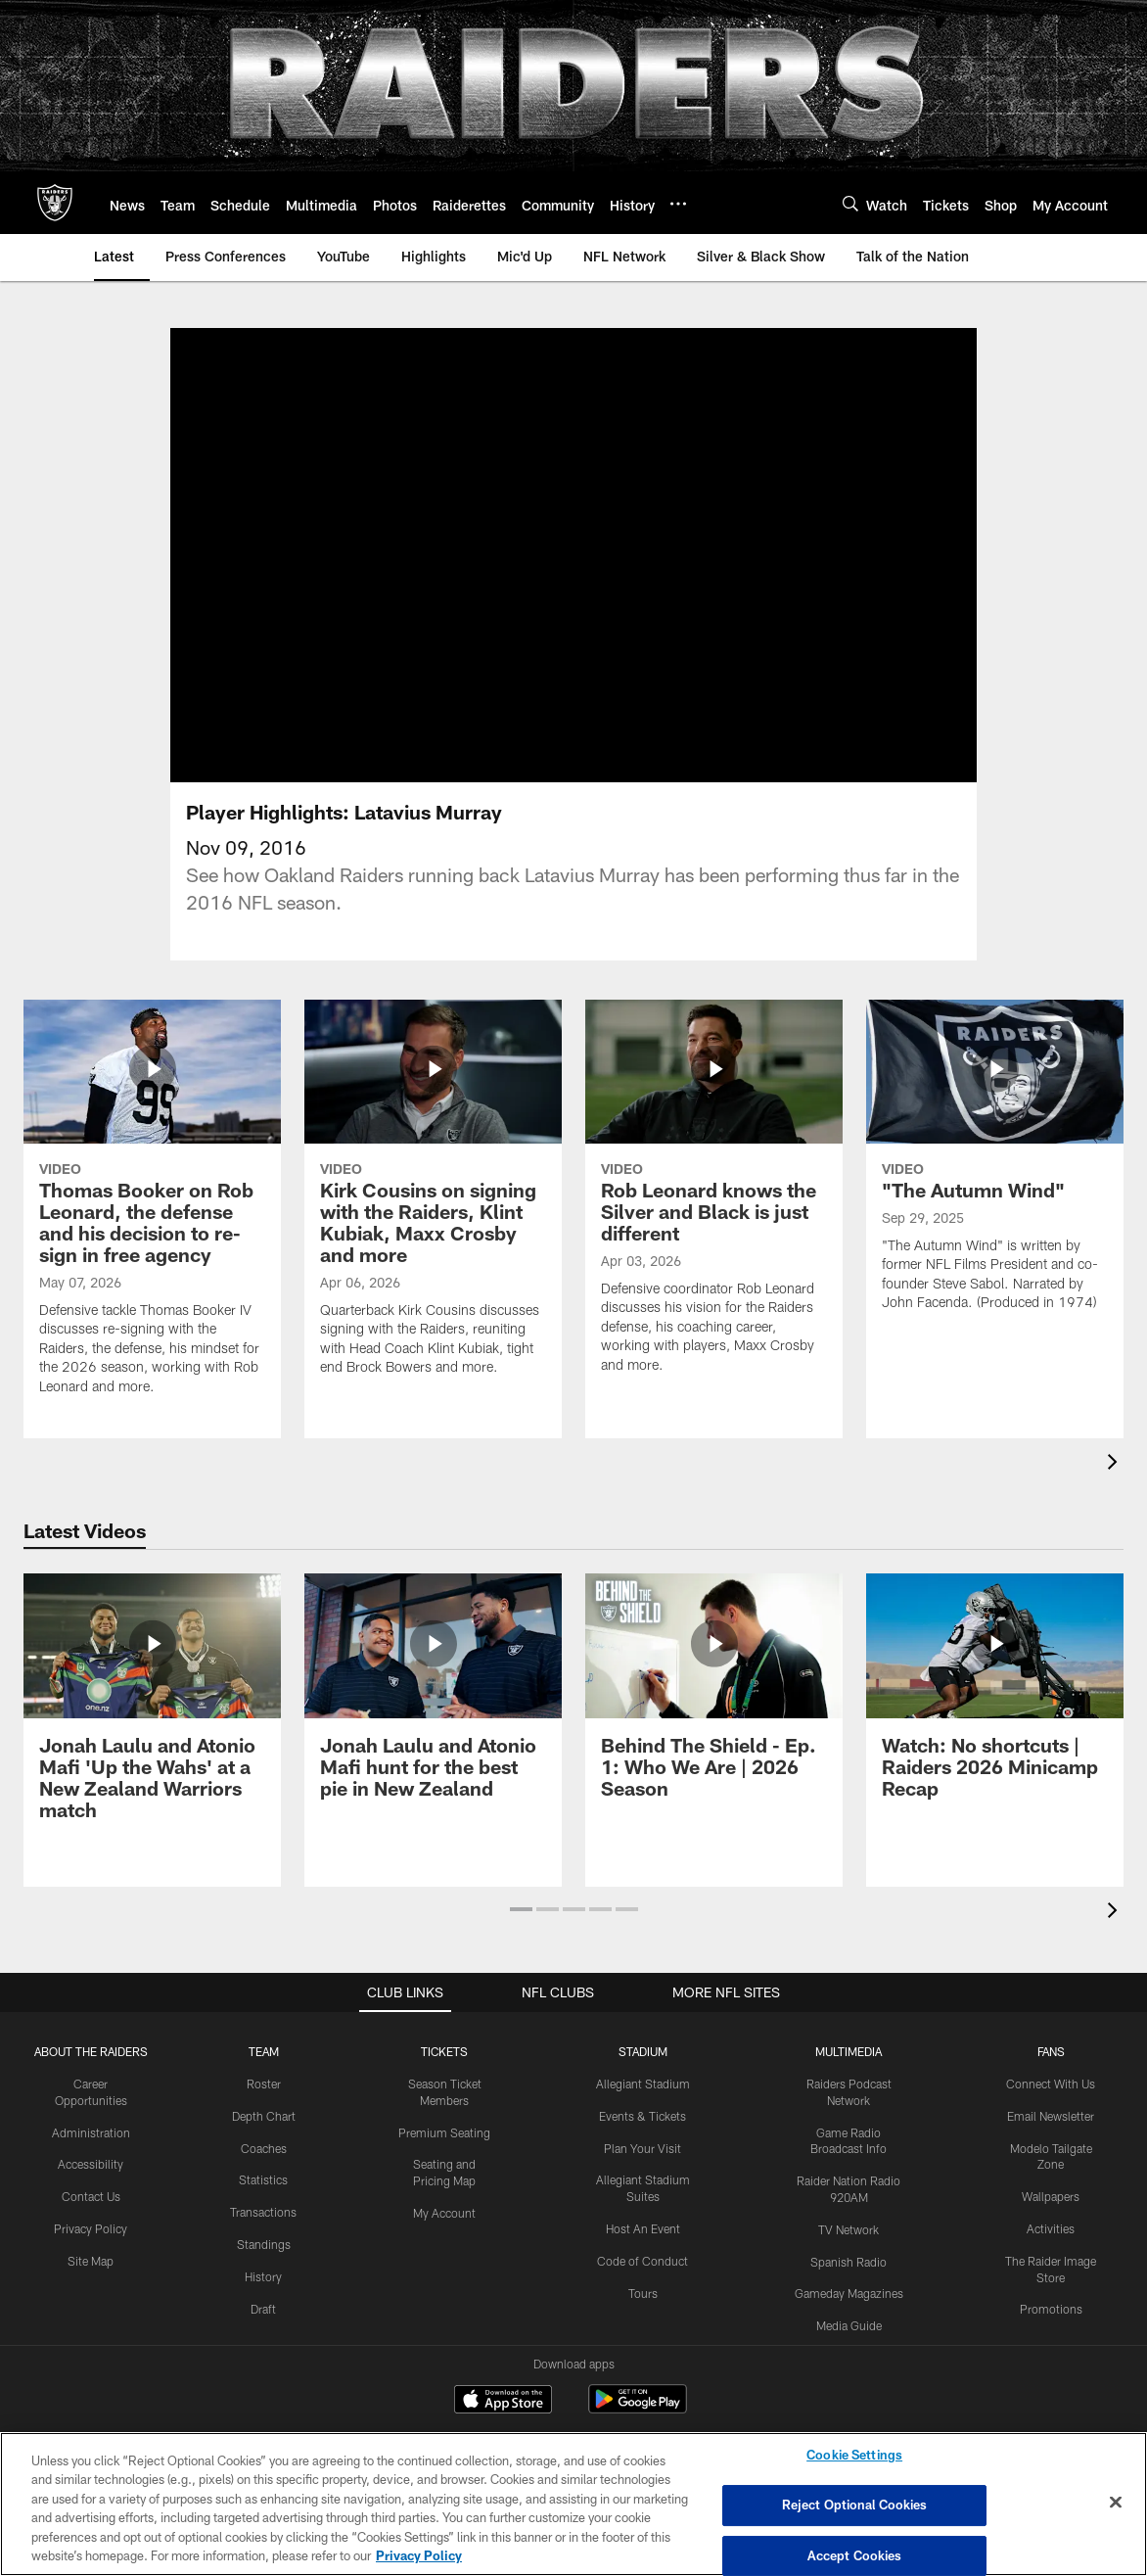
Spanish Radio (848, 2223)
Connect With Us (1050, 2046)
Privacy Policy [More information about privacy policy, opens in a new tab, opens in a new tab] (419, 2555)
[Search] (850, 203)
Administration (91, 2094)
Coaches (264, 2110)
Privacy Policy (90, 2191)
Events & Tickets (642, 2077)
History (263, 2238)
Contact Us (91, 2159)
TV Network (848, 2191)
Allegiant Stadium (643, 2046)
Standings (264, 2207)
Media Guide (849, 2288)
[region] (573, 2504)
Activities (1051, 2191)
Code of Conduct (642, 2222)
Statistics (263, 2142)
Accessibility (90, 2126)
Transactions (263, 2174)
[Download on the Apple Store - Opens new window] (503, 2363)
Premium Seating (444, 2094)
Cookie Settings (854, 2455)
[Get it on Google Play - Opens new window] (638, 2371)
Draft (263, 2270)
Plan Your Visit (642, 2110)
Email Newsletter (1050, 2077)
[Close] (1115, 2502)
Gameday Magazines (849, 2256)
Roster (264, 2046)
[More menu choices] (678, 203)
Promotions (1051, 2271)
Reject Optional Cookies (855, 2504)
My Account (444, 2175)
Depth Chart (264, 2077)
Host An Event (643, 2191)
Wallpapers (1050, 2159)
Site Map (91, 2222)
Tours (643, 2255)
